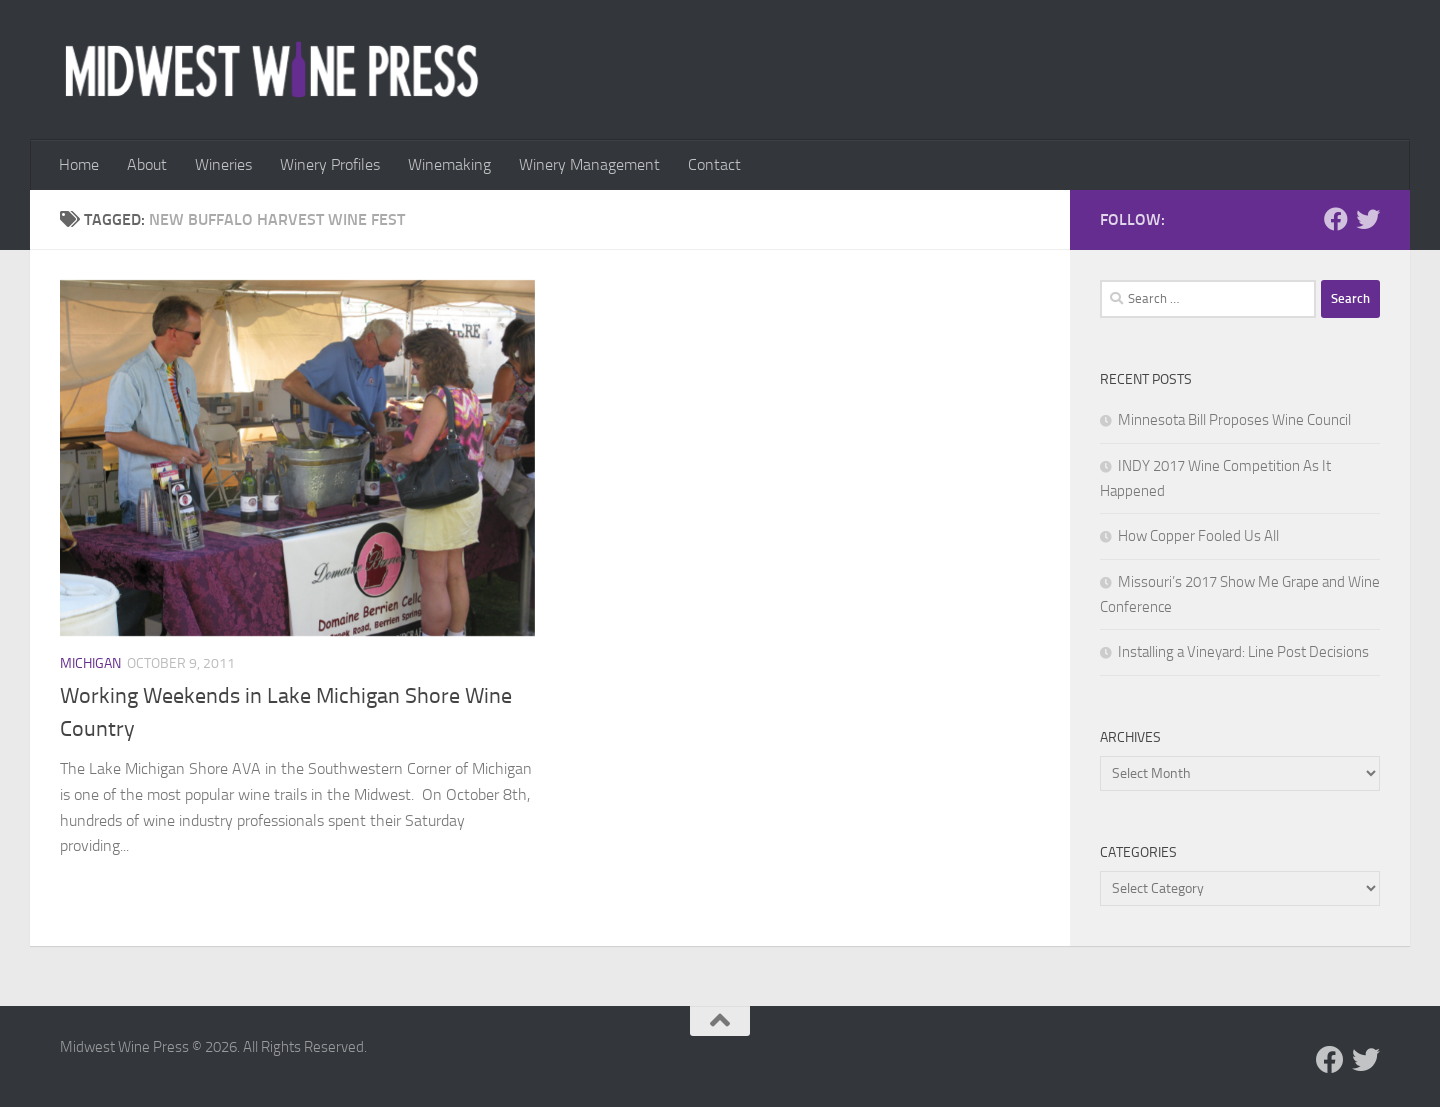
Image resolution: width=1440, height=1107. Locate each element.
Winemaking (449, 164)
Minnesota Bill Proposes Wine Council (1234, 420)
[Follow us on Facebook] (1336, 219)
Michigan (90, 663)
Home (79, 164)
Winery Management (589, 164)
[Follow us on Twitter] (1368, 219)
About (147, 164)
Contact (714, 164)
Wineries (223, 164)
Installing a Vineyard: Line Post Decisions (1243, 652)
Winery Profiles (330, 164)
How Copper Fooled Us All (1198, 536)
